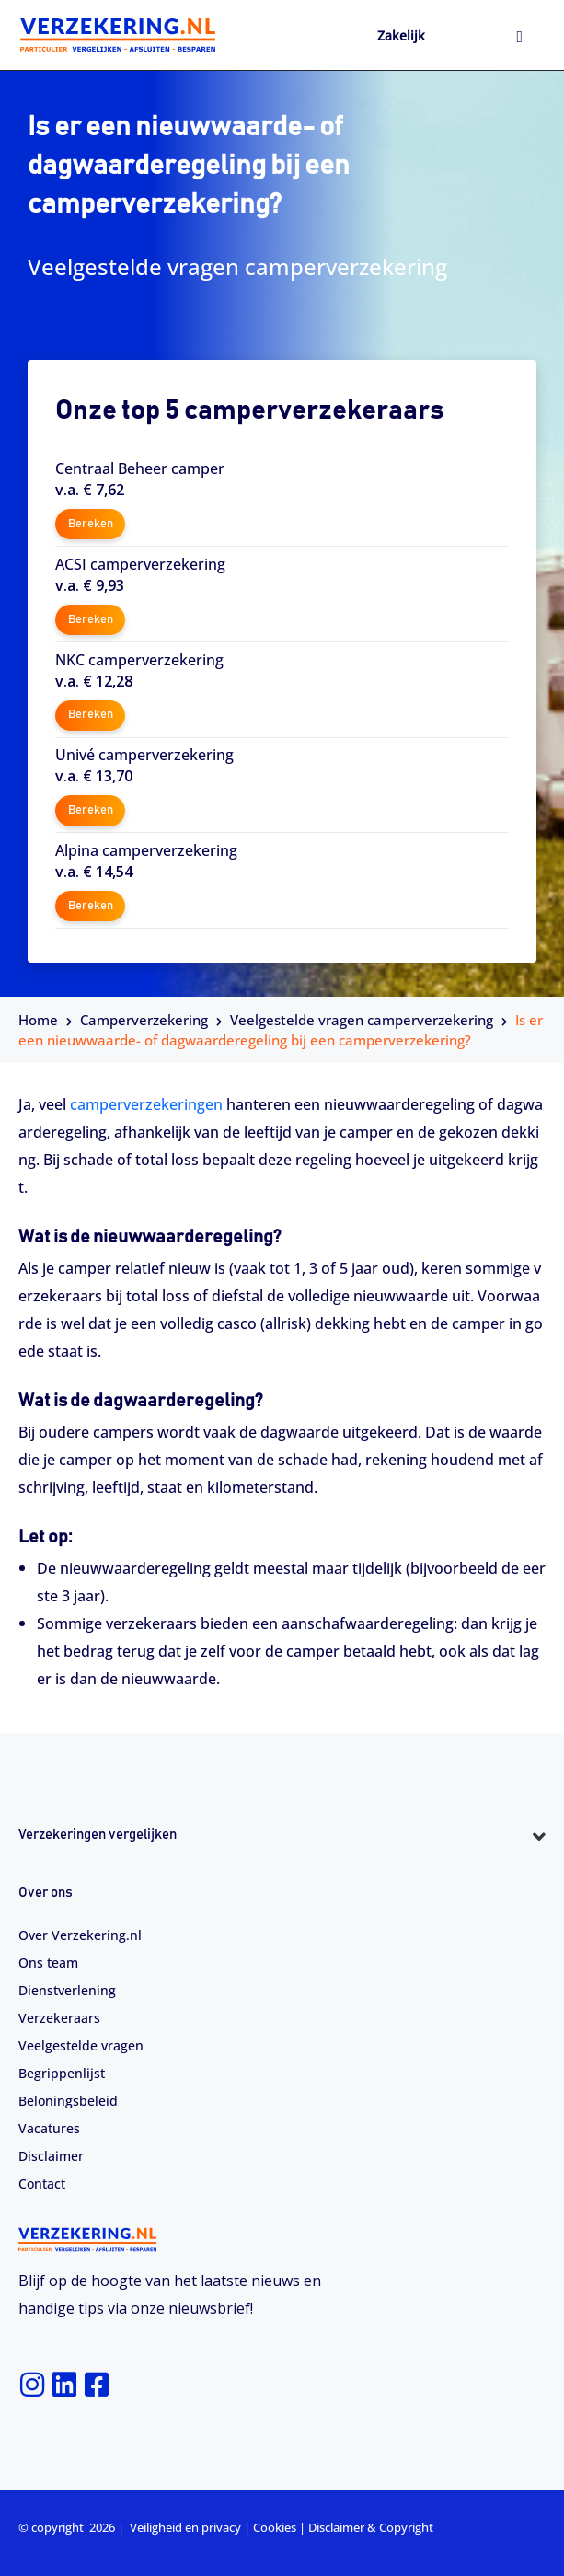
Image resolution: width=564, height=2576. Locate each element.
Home (38, 1020)
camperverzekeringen (146, 1104)
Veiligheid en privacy (185, 2527)
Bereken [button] (90, 524)
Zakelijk (401, 35)
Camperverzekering (144, 1020)
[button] (282, 1869)
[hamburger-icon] (519, 38)
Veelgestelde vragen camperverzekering (361, 1020)
